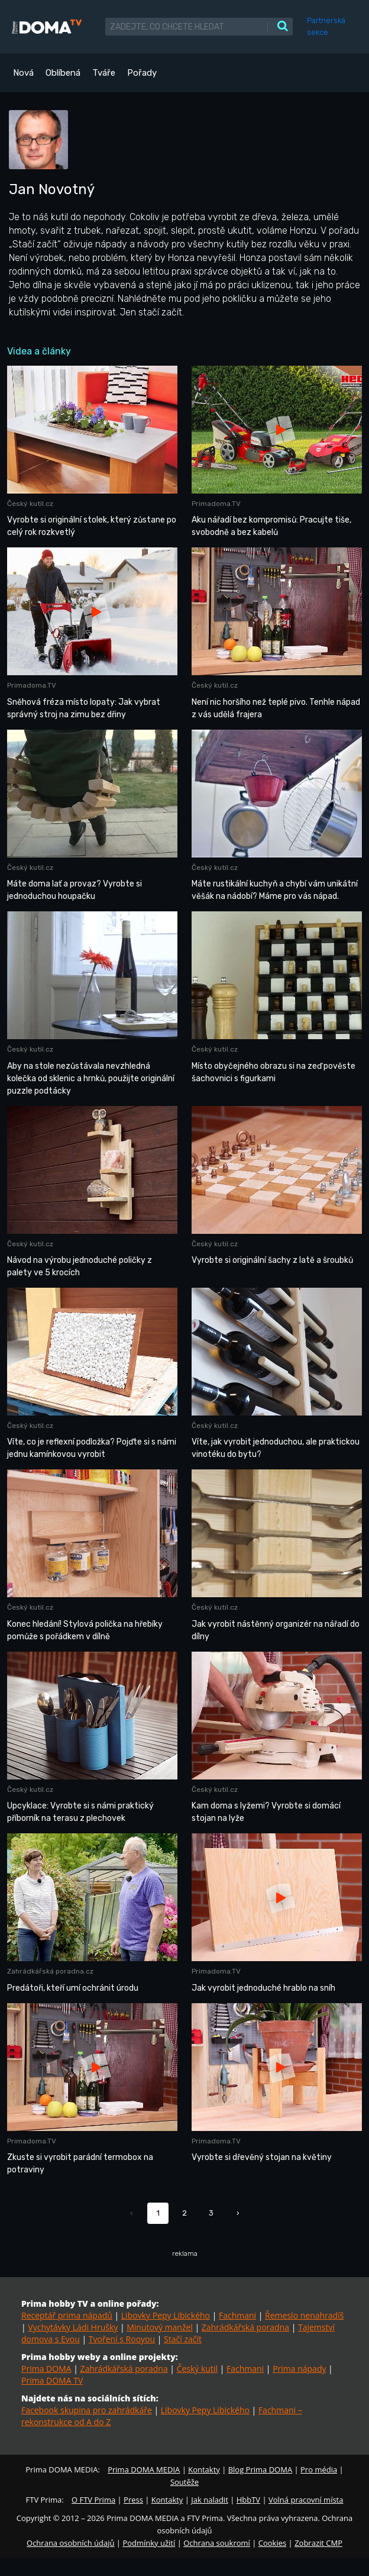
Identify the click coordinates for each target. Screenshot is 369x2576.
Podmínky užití (148, 2543)
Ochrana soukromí (216, 2543)
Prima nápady (299, 2368)
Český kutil (197, 2368)
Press (133, 2499)
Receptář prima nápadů (66, 2315)
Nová (23, 72)
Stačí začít (183, 2339)
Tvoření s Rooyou (122, 2339)
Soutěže (184, 2482)
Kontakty (204, 2469)
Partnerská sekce (326, 26)
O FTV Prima (93, 2499)
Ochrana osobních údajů (70, 2543)
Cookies (272, 2543)
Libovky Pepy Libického (165, 2315)
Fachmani (237, 2315)
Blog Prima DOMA (260, 2469)
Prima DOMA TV (52, 2380)
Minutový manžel (160, 2327)
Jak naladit (209, 2499)
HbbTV (248, 2499)
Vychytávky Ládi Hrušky (73, 2327)
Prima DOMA (46, 2368)
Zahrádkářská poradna (245, 2327)
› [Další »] (238, 2213)
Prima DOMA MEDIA (144, 2469)
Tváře (103, 72)
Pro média (318, 2469)
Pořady (142, 72)
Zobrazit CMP (318, 2543)
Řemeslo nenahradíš (304, 2315)
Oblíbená (63, 72)
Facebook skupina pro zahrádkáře (86, 2410)
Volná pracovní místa (305, 2499)
